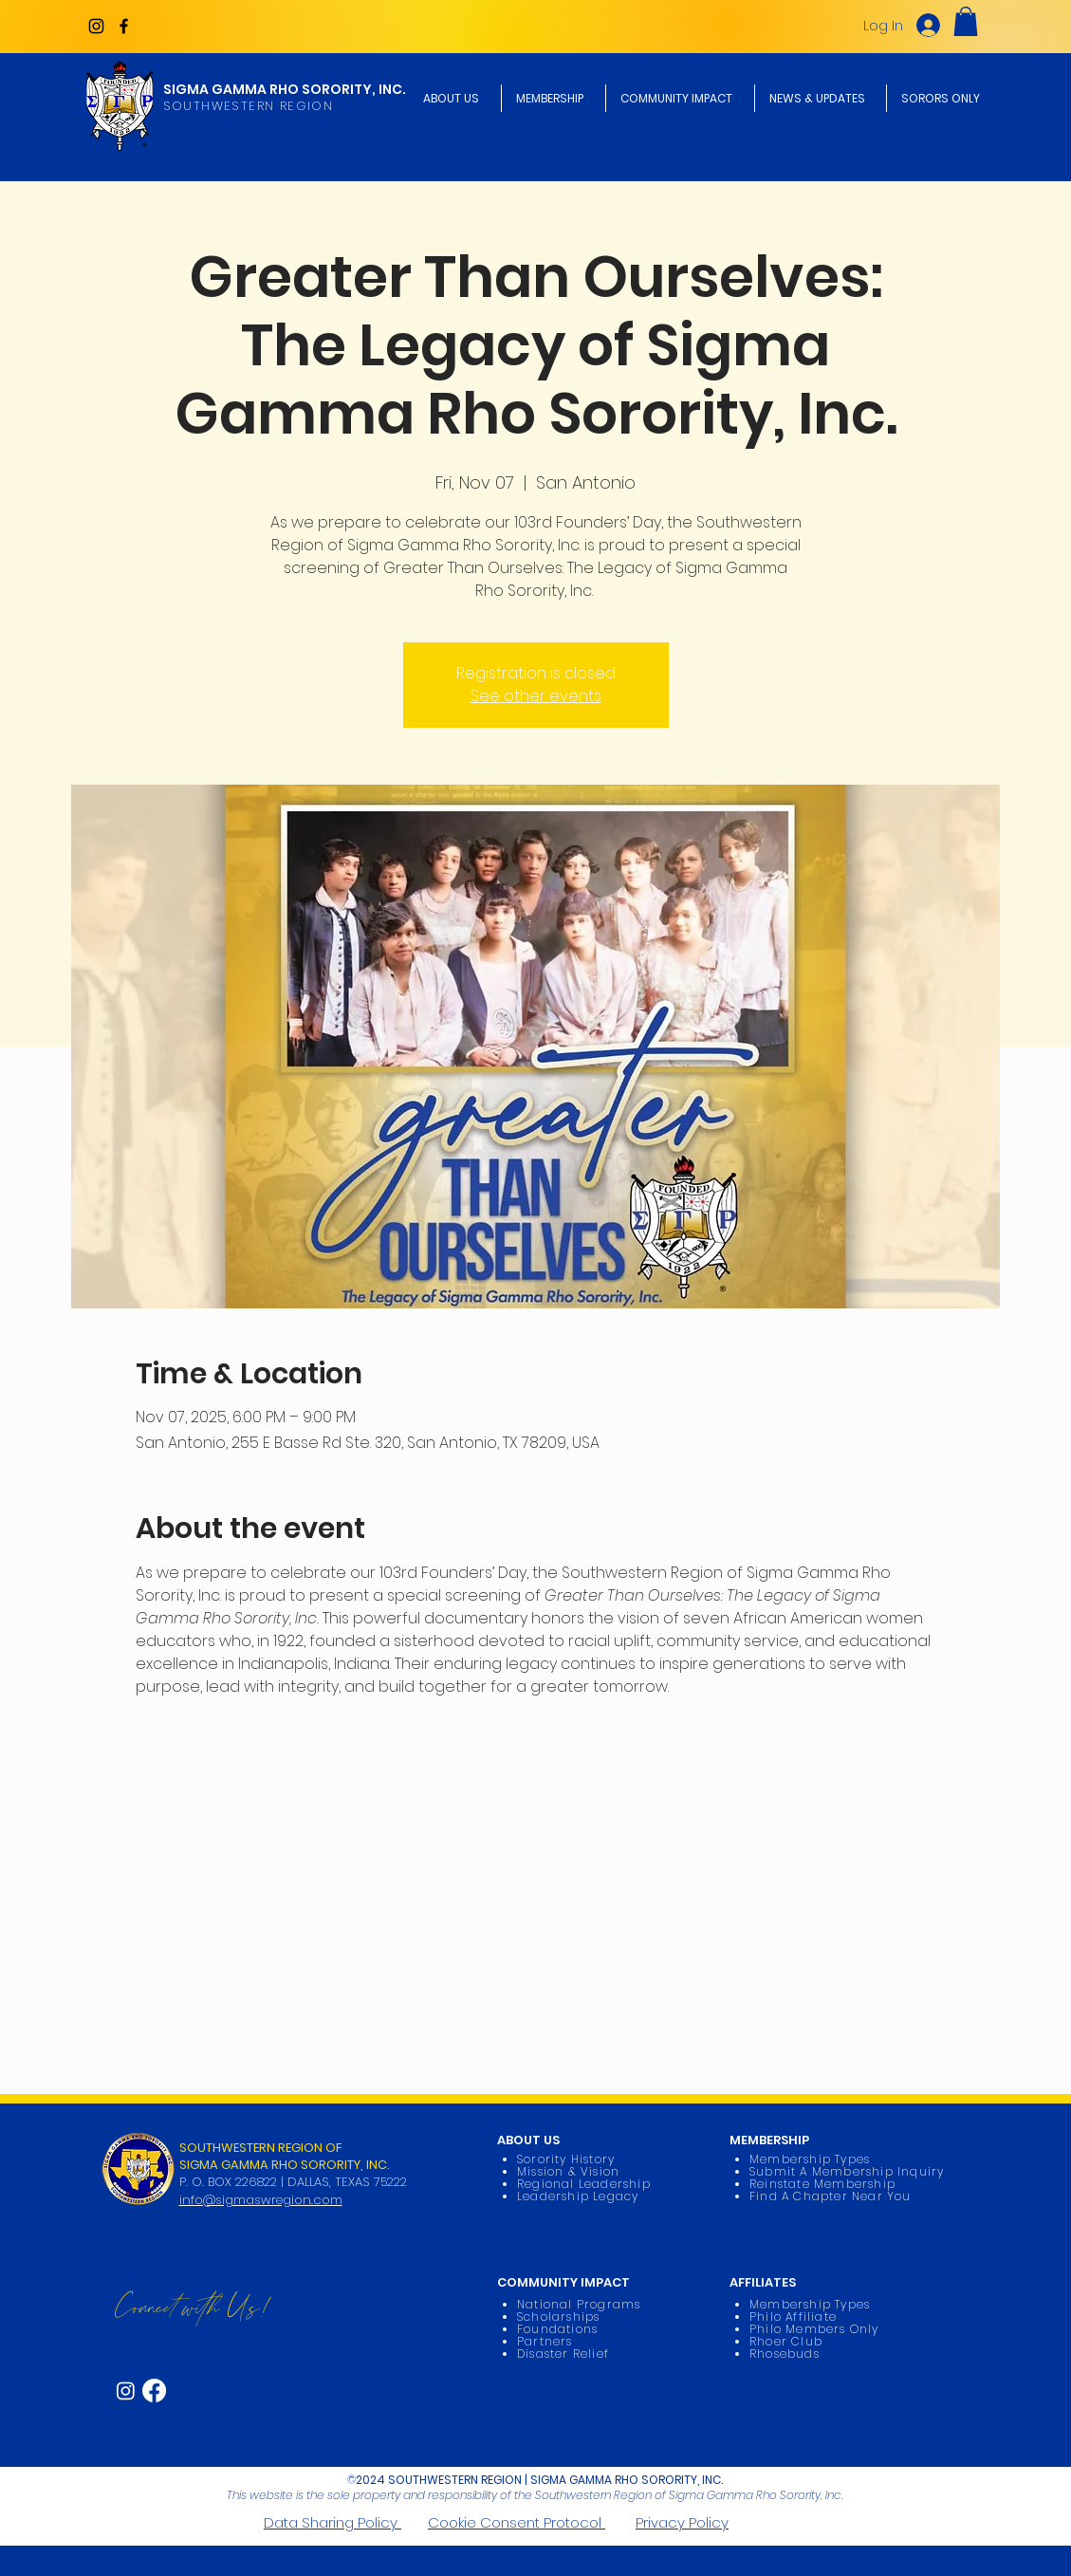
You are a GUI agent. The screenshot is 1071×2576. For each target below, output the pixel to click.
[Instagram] (96, 26)
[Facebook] (124, 26)
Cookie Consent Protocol (516, 2522)
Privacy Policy (682, 2522)
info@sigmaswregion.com (260, 2200)
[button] (965, 21)
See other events (536, 696)
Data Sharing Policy (332, 2522)
